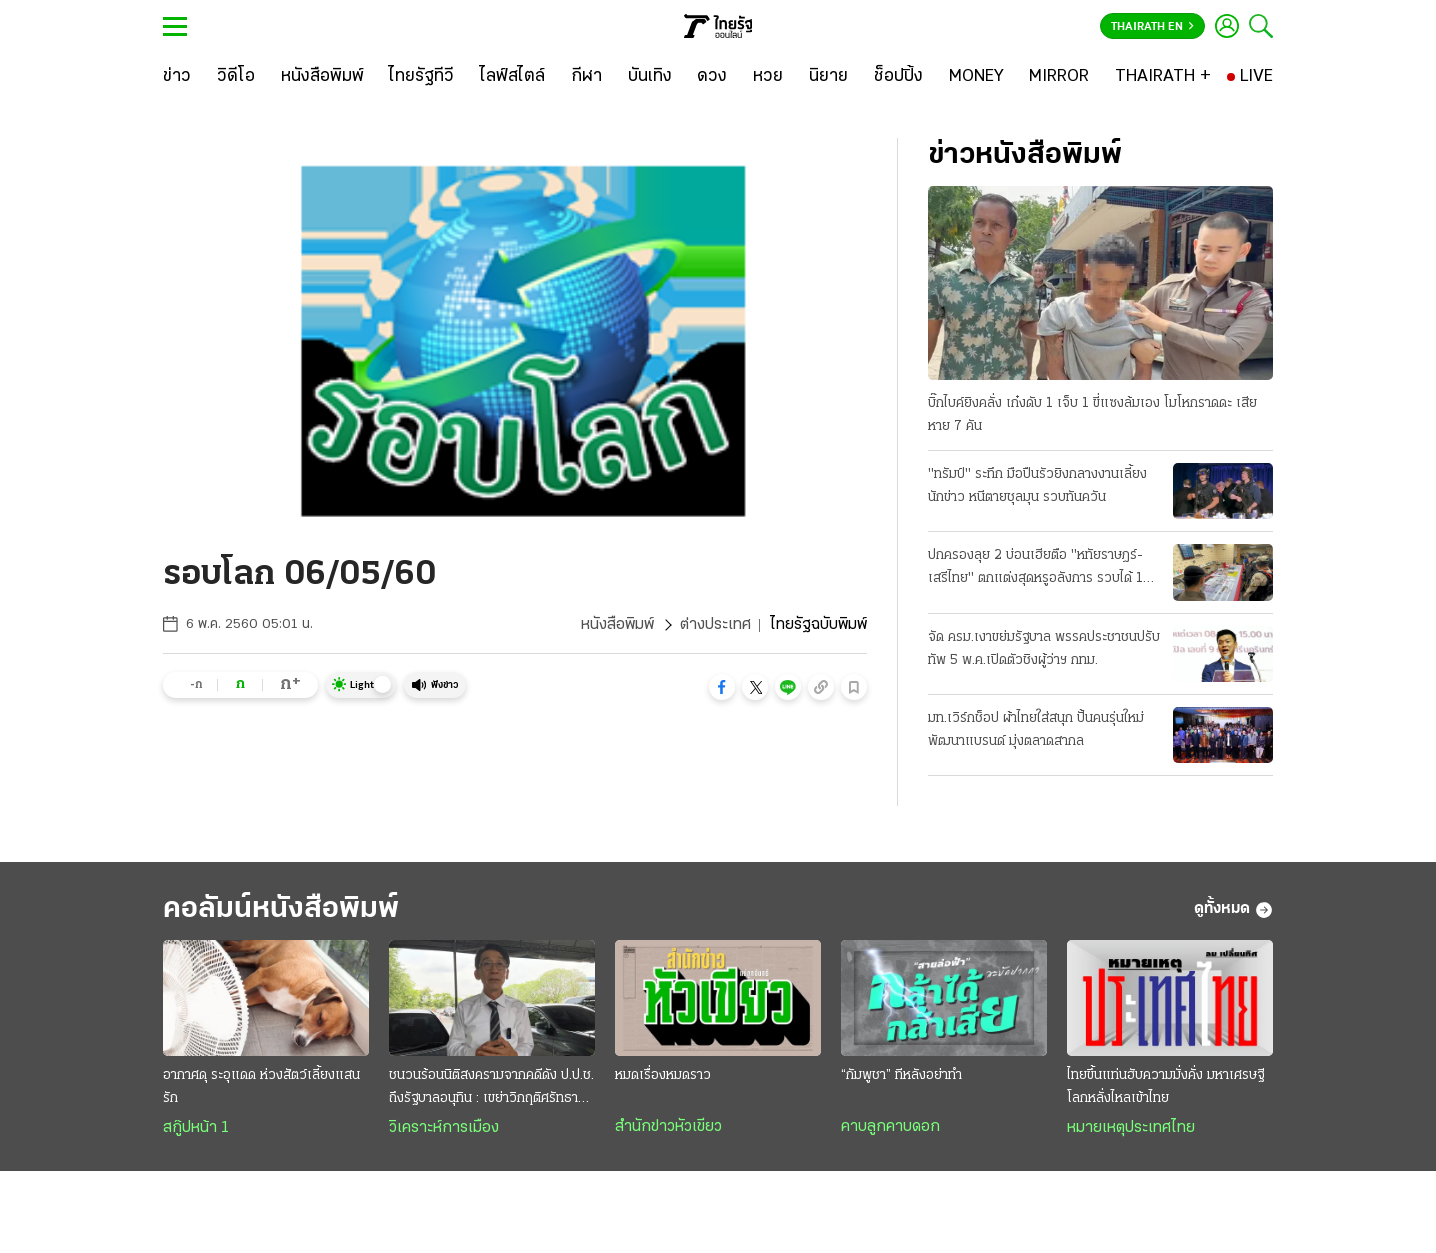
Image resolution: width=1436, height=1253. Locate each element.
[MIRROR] (1059, 77)
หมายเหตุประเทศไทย (1131, 1128)
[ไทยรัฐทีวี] (421, 77)
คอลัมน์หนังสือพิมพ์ (281, 909)
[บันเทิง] (650, 77)
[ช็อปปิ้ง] (898, 77)
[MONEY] (976, 77)
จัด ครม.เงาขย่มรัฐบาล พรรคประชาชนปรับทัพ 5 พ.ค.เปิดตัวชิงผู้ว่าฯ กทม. (1044, 649)
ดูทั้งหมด (1233, 910)
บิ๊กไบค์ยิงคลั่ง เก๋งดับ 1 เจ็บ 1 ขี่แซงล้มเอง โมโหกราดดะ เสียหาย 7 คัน (1092, 415)
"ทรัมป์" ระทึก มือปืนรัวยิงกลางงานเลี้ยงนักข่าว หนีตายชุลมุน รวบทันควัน (1037, 486)
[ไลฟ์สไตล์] (512, 77)
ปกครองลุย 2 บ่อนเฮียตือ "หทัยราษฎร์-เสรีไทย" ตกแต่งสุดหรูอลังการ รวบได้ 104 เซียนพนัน (1044, 569)
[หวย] (768, 77)
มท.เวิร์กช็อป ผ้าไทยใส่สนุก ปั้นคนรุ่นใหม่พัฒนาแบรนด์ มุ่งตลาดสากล (1036, 730)
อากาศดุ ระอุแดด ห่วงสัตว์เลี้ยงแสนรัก (261, 1087)
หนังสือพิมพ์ (617, 625)
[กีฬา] (586, 77)
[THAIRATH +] (1163, 77)
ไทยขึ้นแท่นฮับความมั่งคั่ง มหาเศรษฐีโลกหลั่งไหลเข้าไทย (1165, 1087)
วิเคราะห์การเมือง (444, 1128)
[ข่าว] (177, 77)
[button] (722, 687)
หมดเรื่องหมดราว (663, 1075)
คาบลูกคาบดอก (890, 1127)
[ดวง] (712, 77)
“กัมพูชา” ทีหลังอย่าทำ (901, 1075)
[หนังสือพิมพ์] (322, 77)
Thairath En (1152, 27)
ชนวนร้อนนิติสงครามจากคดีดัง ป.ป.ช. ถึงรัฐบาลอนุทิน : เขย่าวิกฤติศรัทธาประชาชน (491, 1089)
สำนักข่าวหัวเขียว (668, 1127)
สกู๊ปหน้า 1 (196, 1128)
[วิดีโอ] (236, 77)
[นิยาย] (828, 77)
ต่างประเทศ (715, 625)
